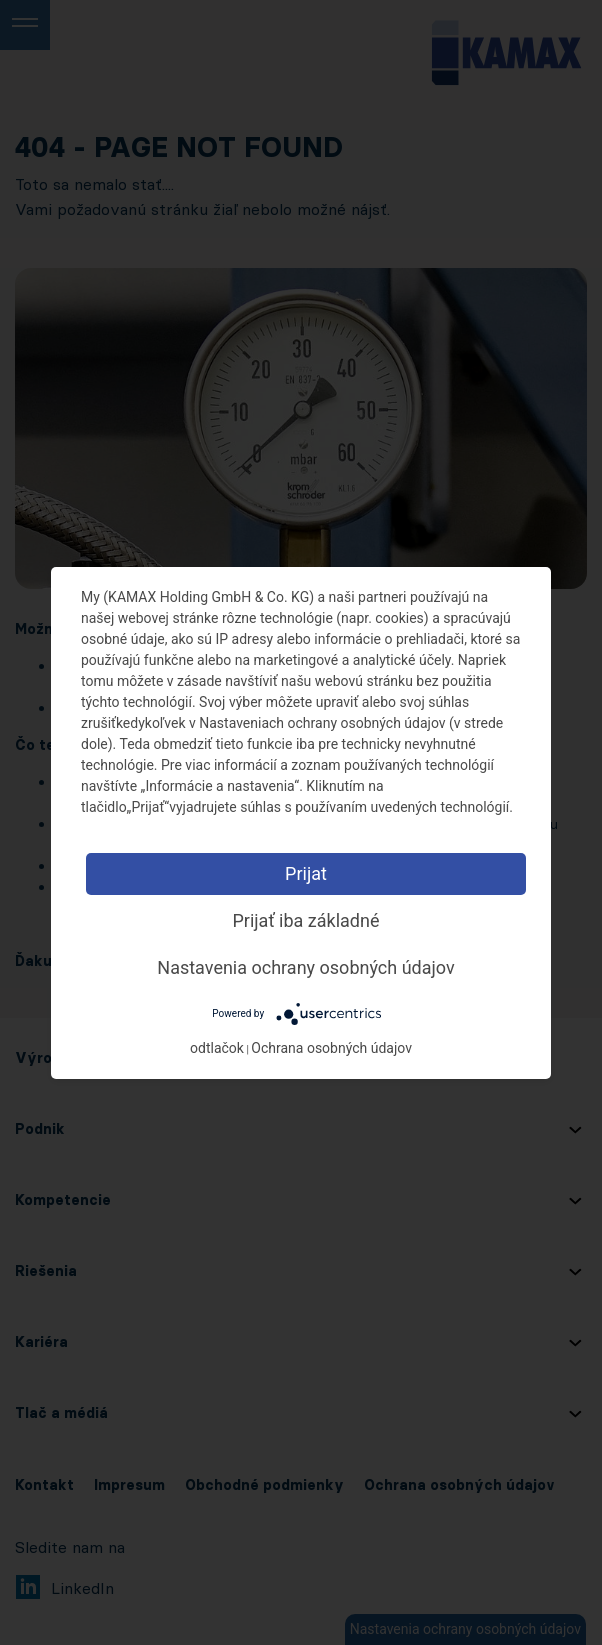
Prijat (306, 873)
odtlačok (217, 1048)
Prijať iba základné (305, 920)
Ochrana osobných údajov (331, 1048)
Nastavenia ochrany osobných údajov (305, 967)
